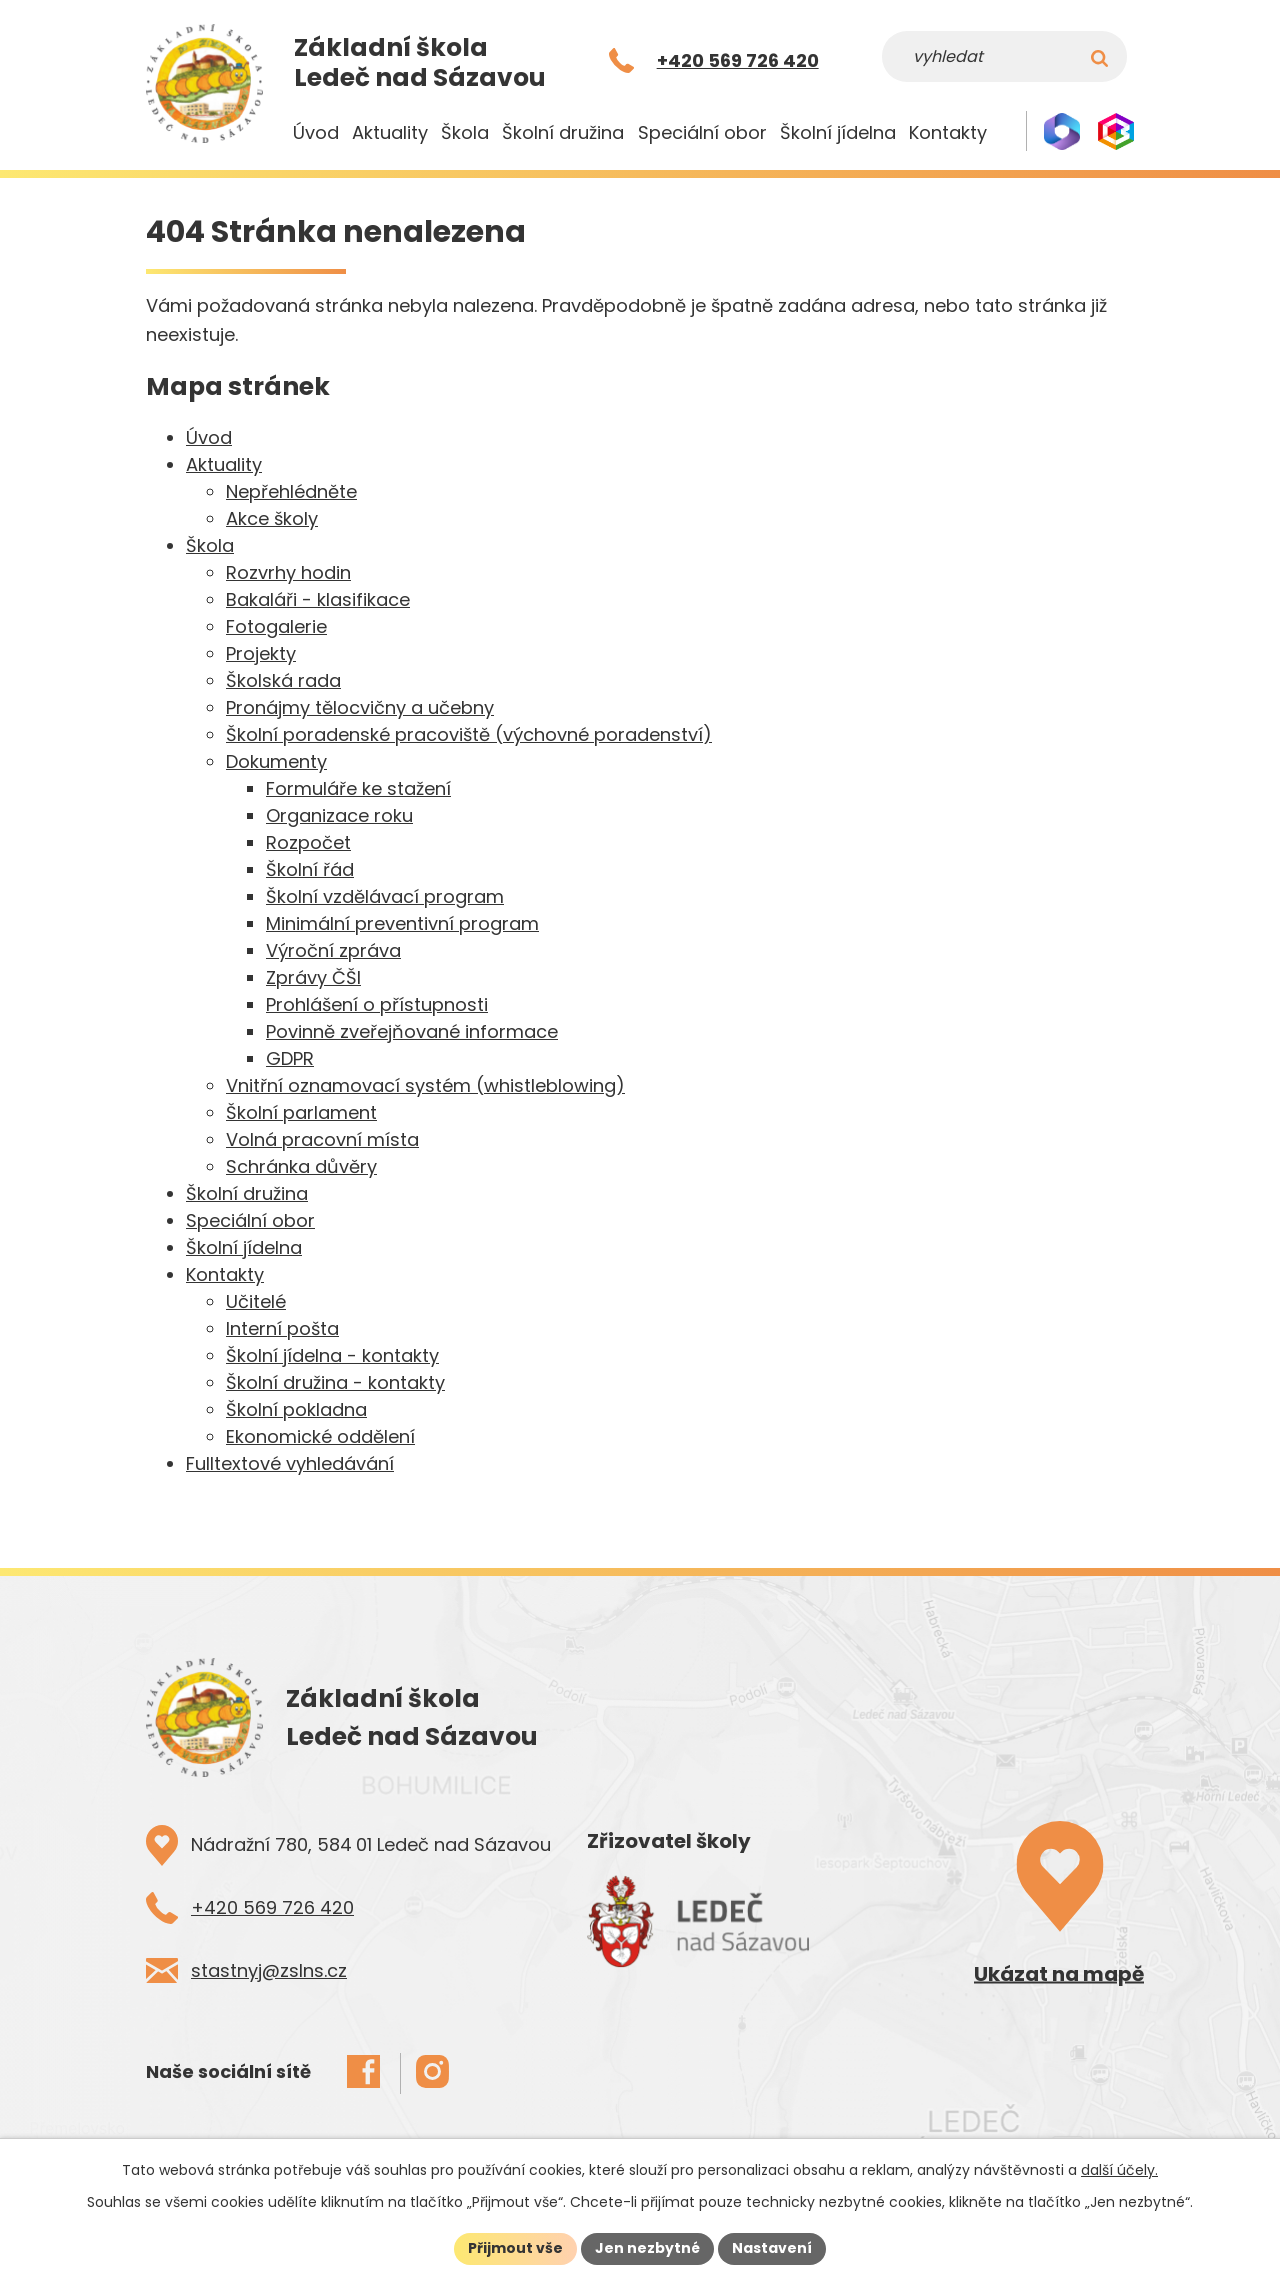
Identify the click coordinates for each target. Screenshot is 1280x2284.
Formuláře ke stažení (358, 788)
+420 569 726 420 (272, 1907)
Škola (465, 132)
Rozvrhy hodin (288, 572)
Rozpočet (308, 842)
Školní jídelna (838, 132)
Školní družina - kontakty (335, 1382)
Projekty (261, 653)
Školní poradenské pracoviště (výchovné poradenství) (469, 734)
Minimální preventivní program (402, 923)
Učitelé (256, 1301)
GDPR (290, 1058)
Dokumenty (276, 761)
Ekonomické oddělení (320, 1436)
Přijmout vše (515, 2248)
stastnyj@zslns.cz (269, 1970)
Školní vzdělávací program (385, 896)
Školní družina (563, 132)
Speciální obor (702, 132)
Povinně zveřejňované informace (412, 1031)
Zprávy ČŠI (313, 977)
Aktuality (390, 132)
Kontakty (948, 132)
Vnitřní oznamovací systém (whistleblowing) (425, 1085)
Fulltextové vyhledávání (290, 1463)
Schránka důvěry (301, 1166)
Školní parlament (301, 1112)
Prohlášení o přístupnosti (377, 1004)
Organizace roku (339, 815)
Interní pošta (282, 1328)
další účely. (1119, 2170)
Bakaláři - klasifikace (318, 599)
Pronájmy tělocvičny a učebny (360, 707)
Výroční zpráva (333, 950)
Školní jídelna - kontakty (332, 1355)
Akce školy (272, 518)
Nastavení (772, 2248)
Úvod (316, 132)
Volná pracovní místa (322, 1139)
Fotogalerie (276, 626)
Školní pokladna (296, 1409)
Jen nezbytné (647, 2248)
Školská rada (283, 680)
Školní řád (310, 869)
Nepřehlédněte (291, 491)
